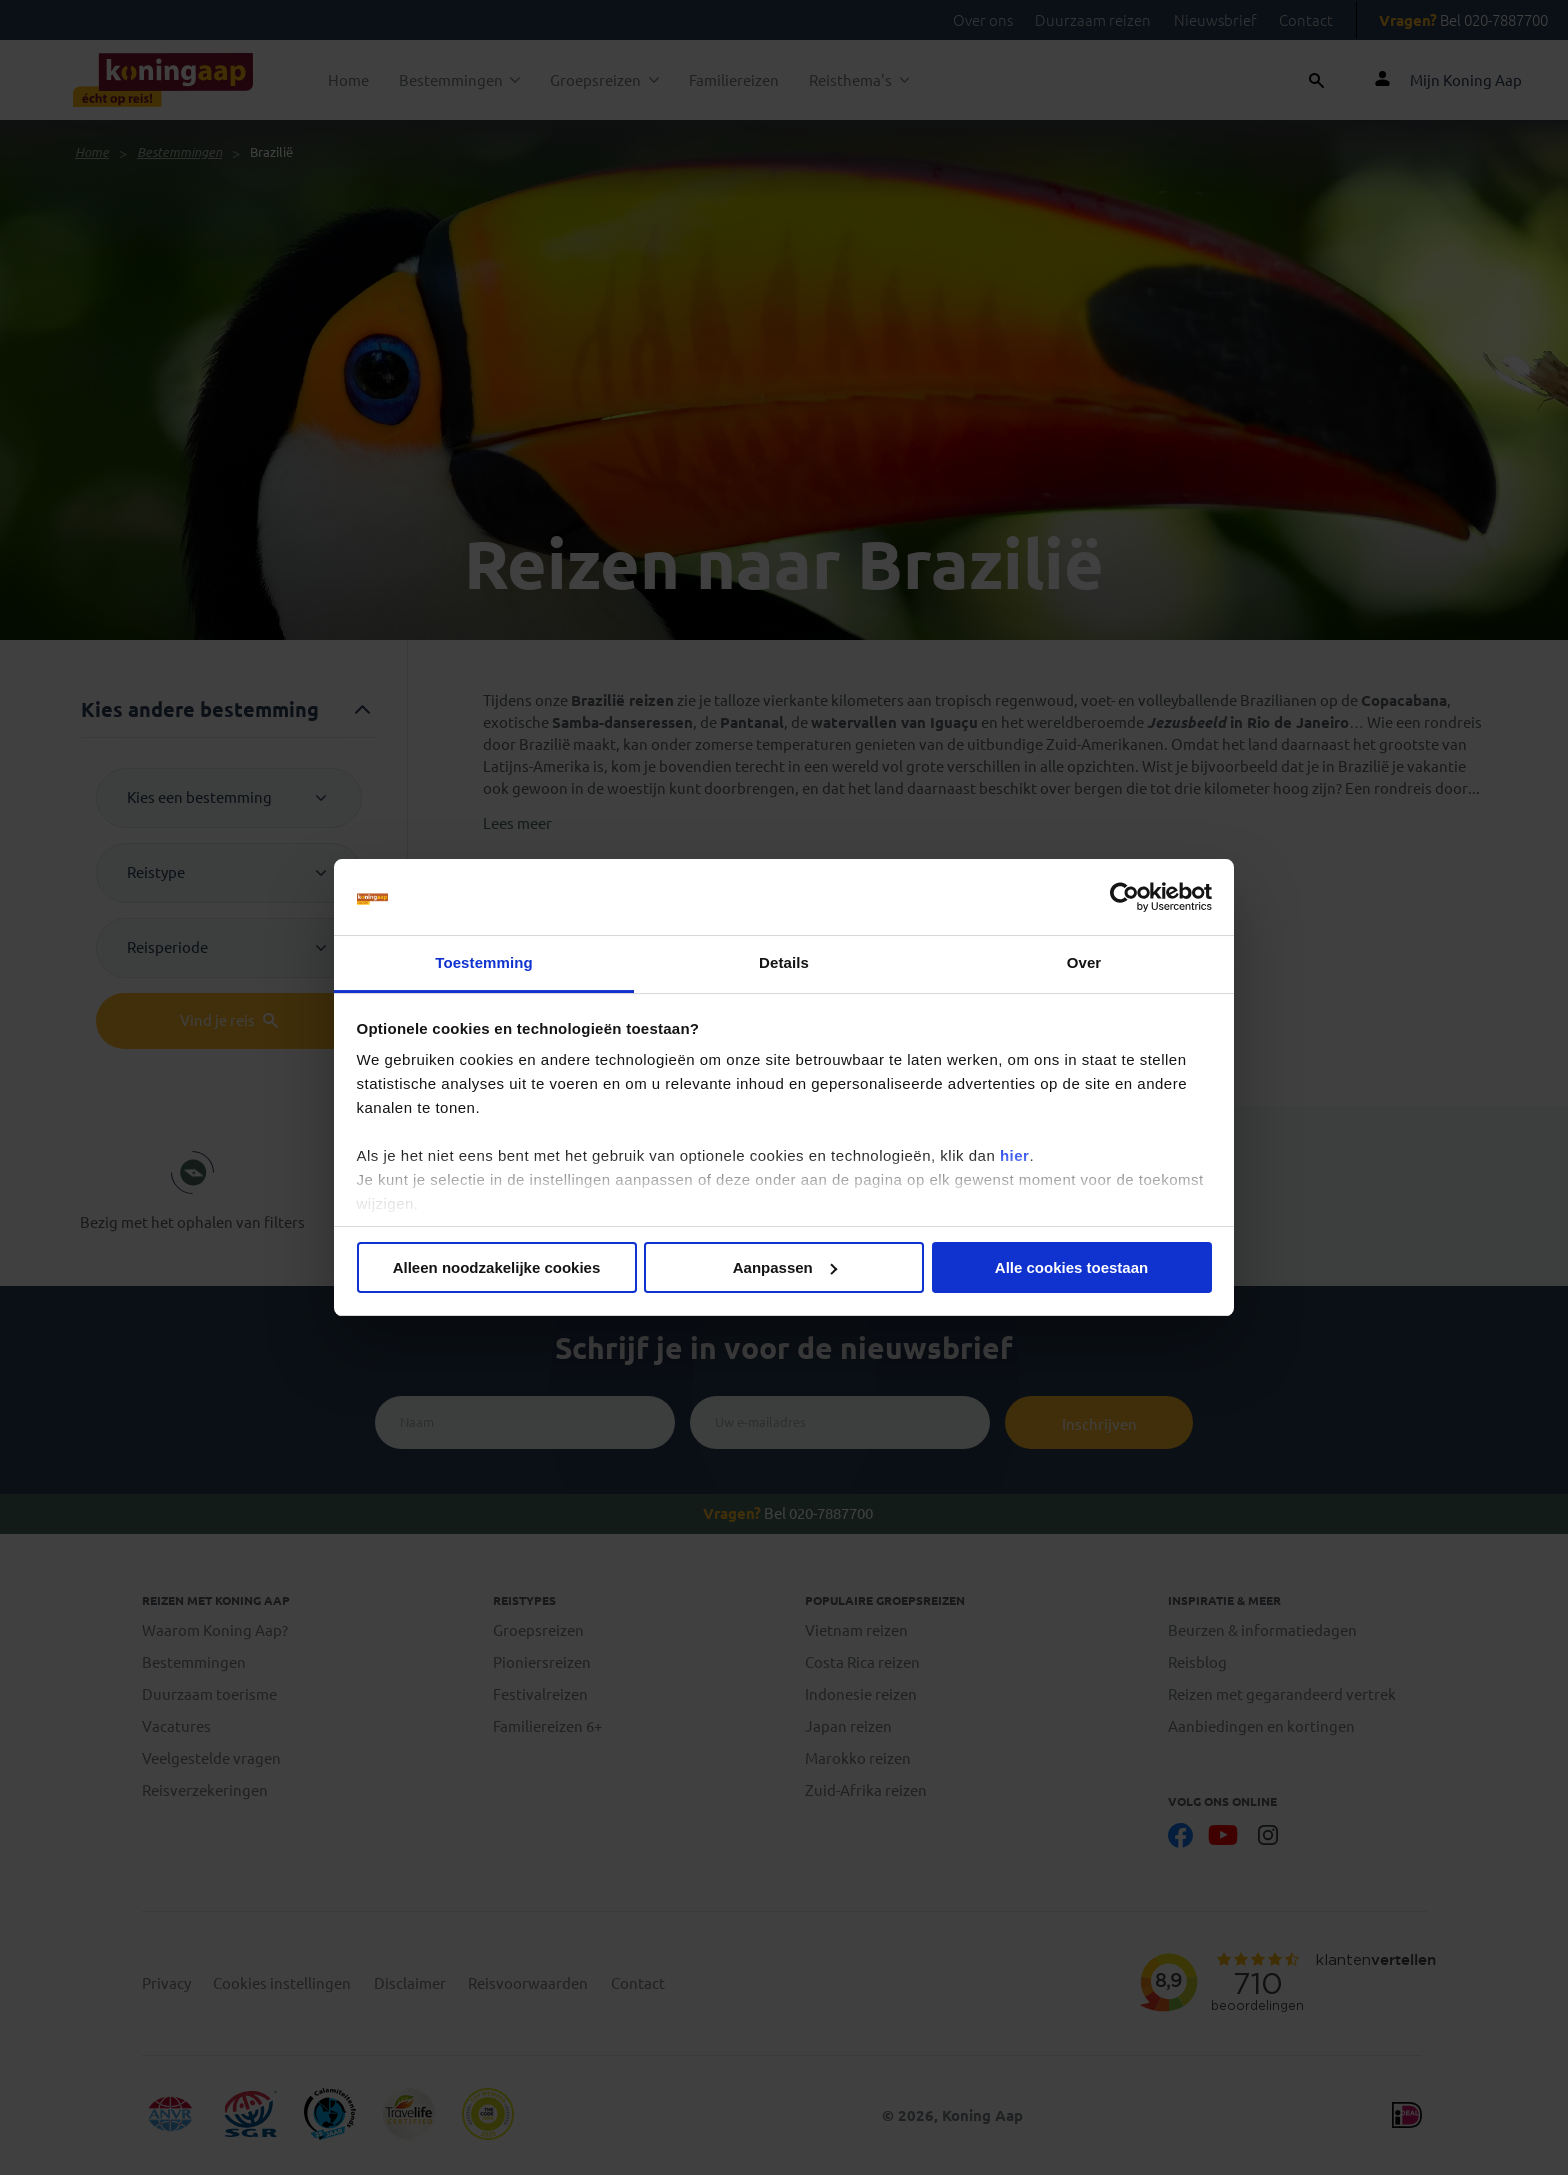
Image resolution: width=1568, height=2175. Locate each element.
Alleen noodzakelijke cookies (497, 1267)
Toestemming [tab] (484, 962)
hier (1015, 1155)
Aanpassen (785, 1267)
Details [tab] (784, 962)
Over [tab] (1084, 962)
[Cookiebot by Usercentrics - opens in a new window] (1124, 897)
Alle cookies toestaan (1071, 1267)
